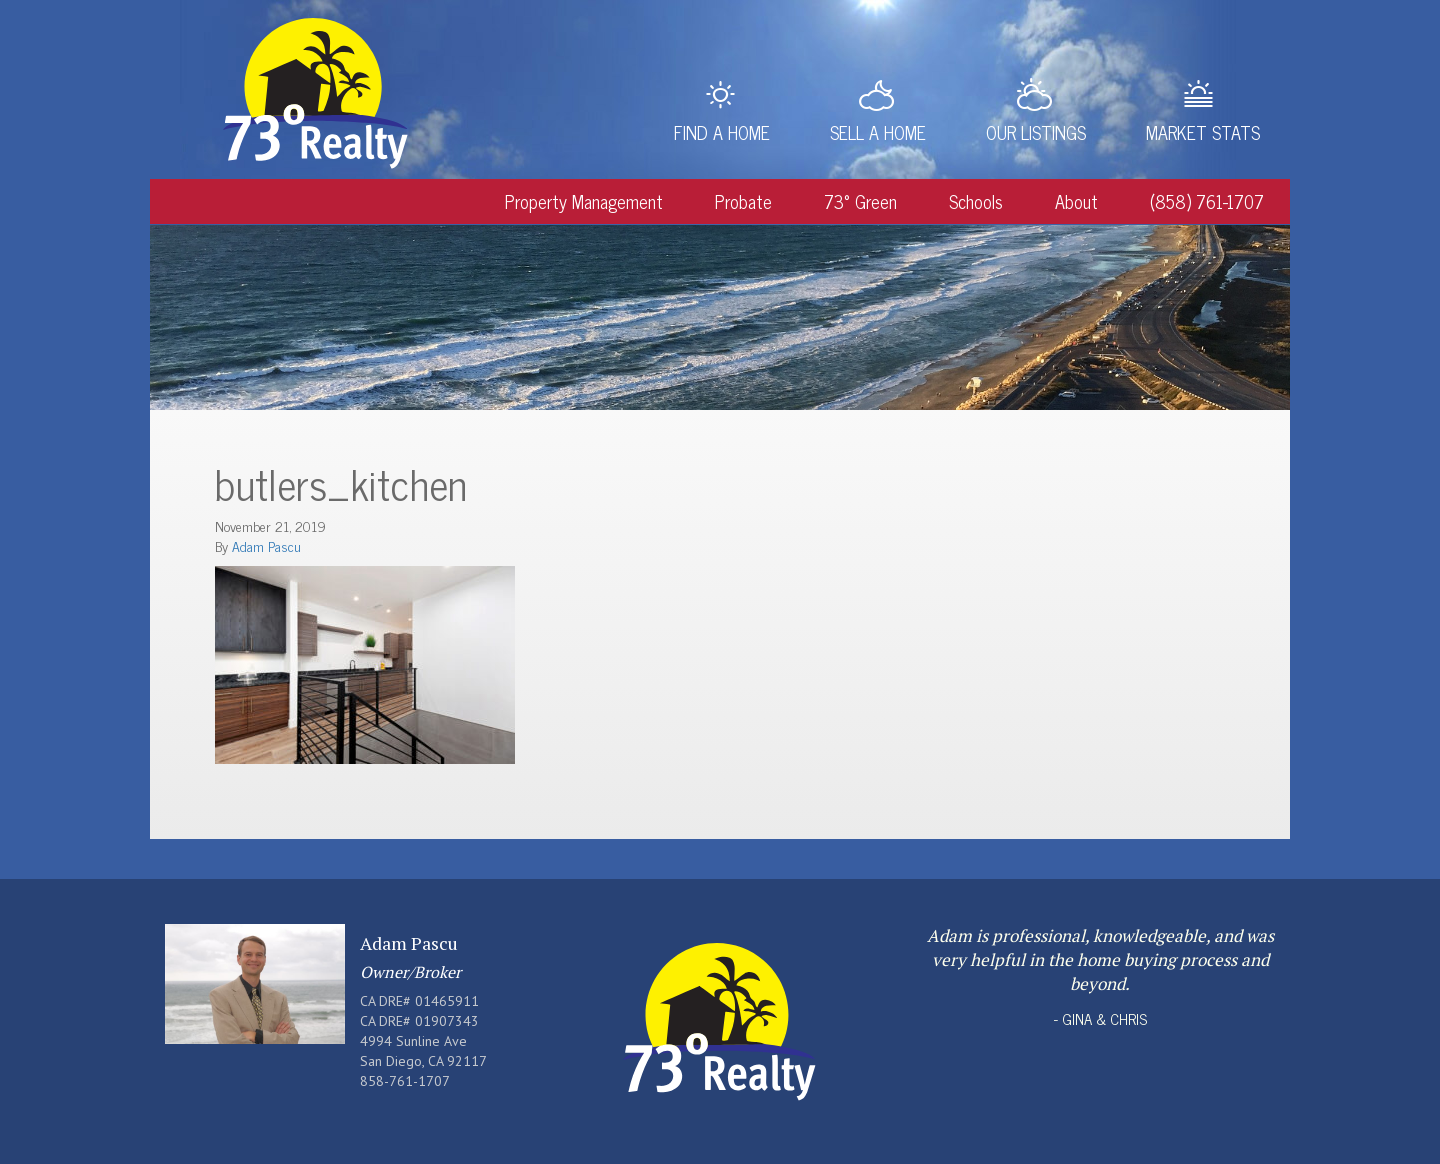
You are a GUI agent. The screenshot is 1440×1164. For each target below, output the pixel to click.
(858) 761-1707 (1207, 201)
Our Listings (1036, 132)
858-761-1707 (405, 1081)
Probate (743, 201)
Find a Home (722, 132)
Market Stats (1203, 132)
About (1076, 201)
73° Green (860, 201)
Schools (976, 201)
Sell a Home (878, 132)
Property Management (584, 201)
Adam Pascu (266, 545)
